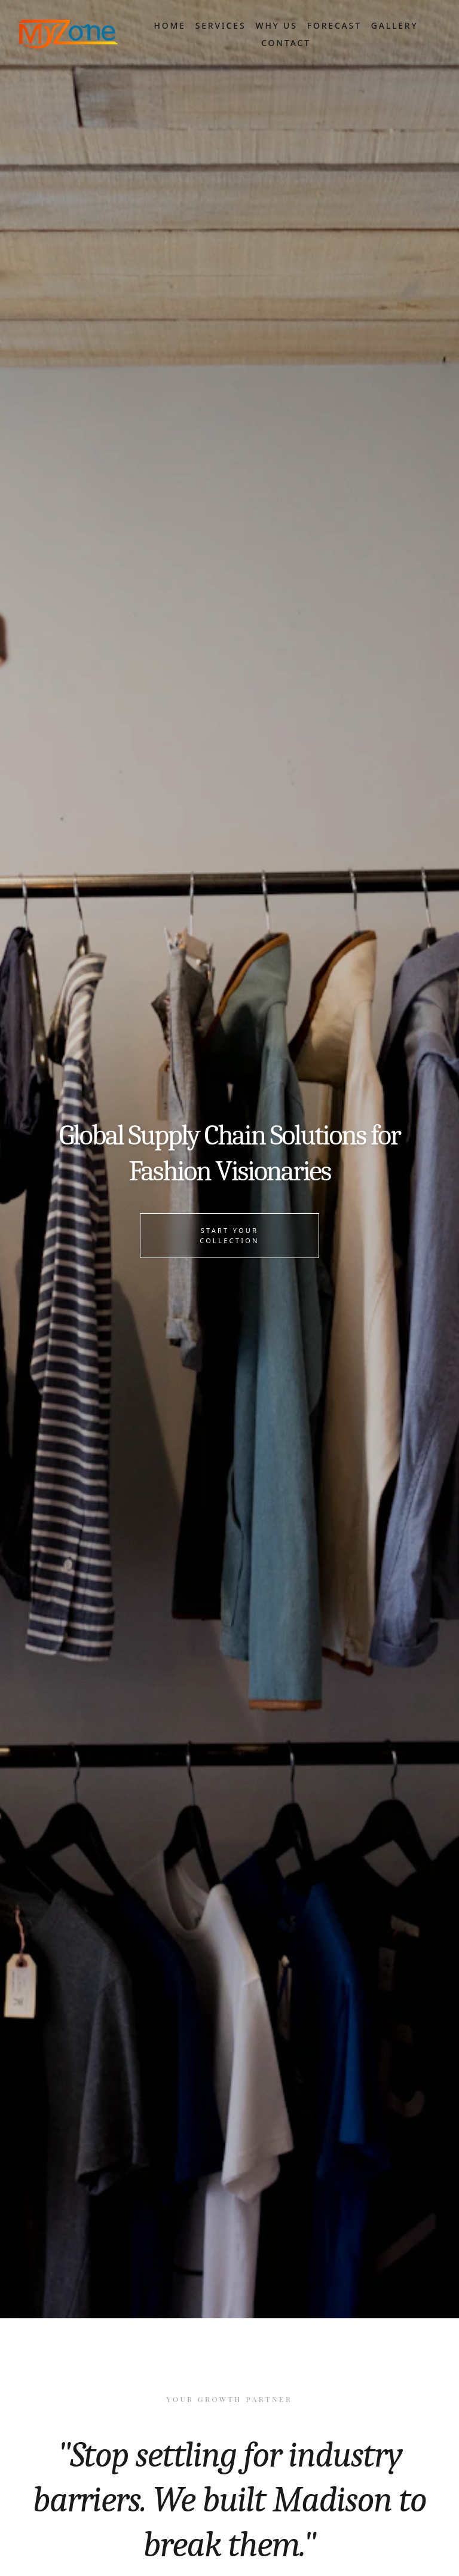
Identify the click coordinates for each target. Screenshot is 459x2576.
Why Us (276, 25)
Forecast (334, 25)
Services (220, 25)
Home (169, 25)
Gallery (394, 25)
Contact (286, 42)
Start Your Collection (229, 1235)
